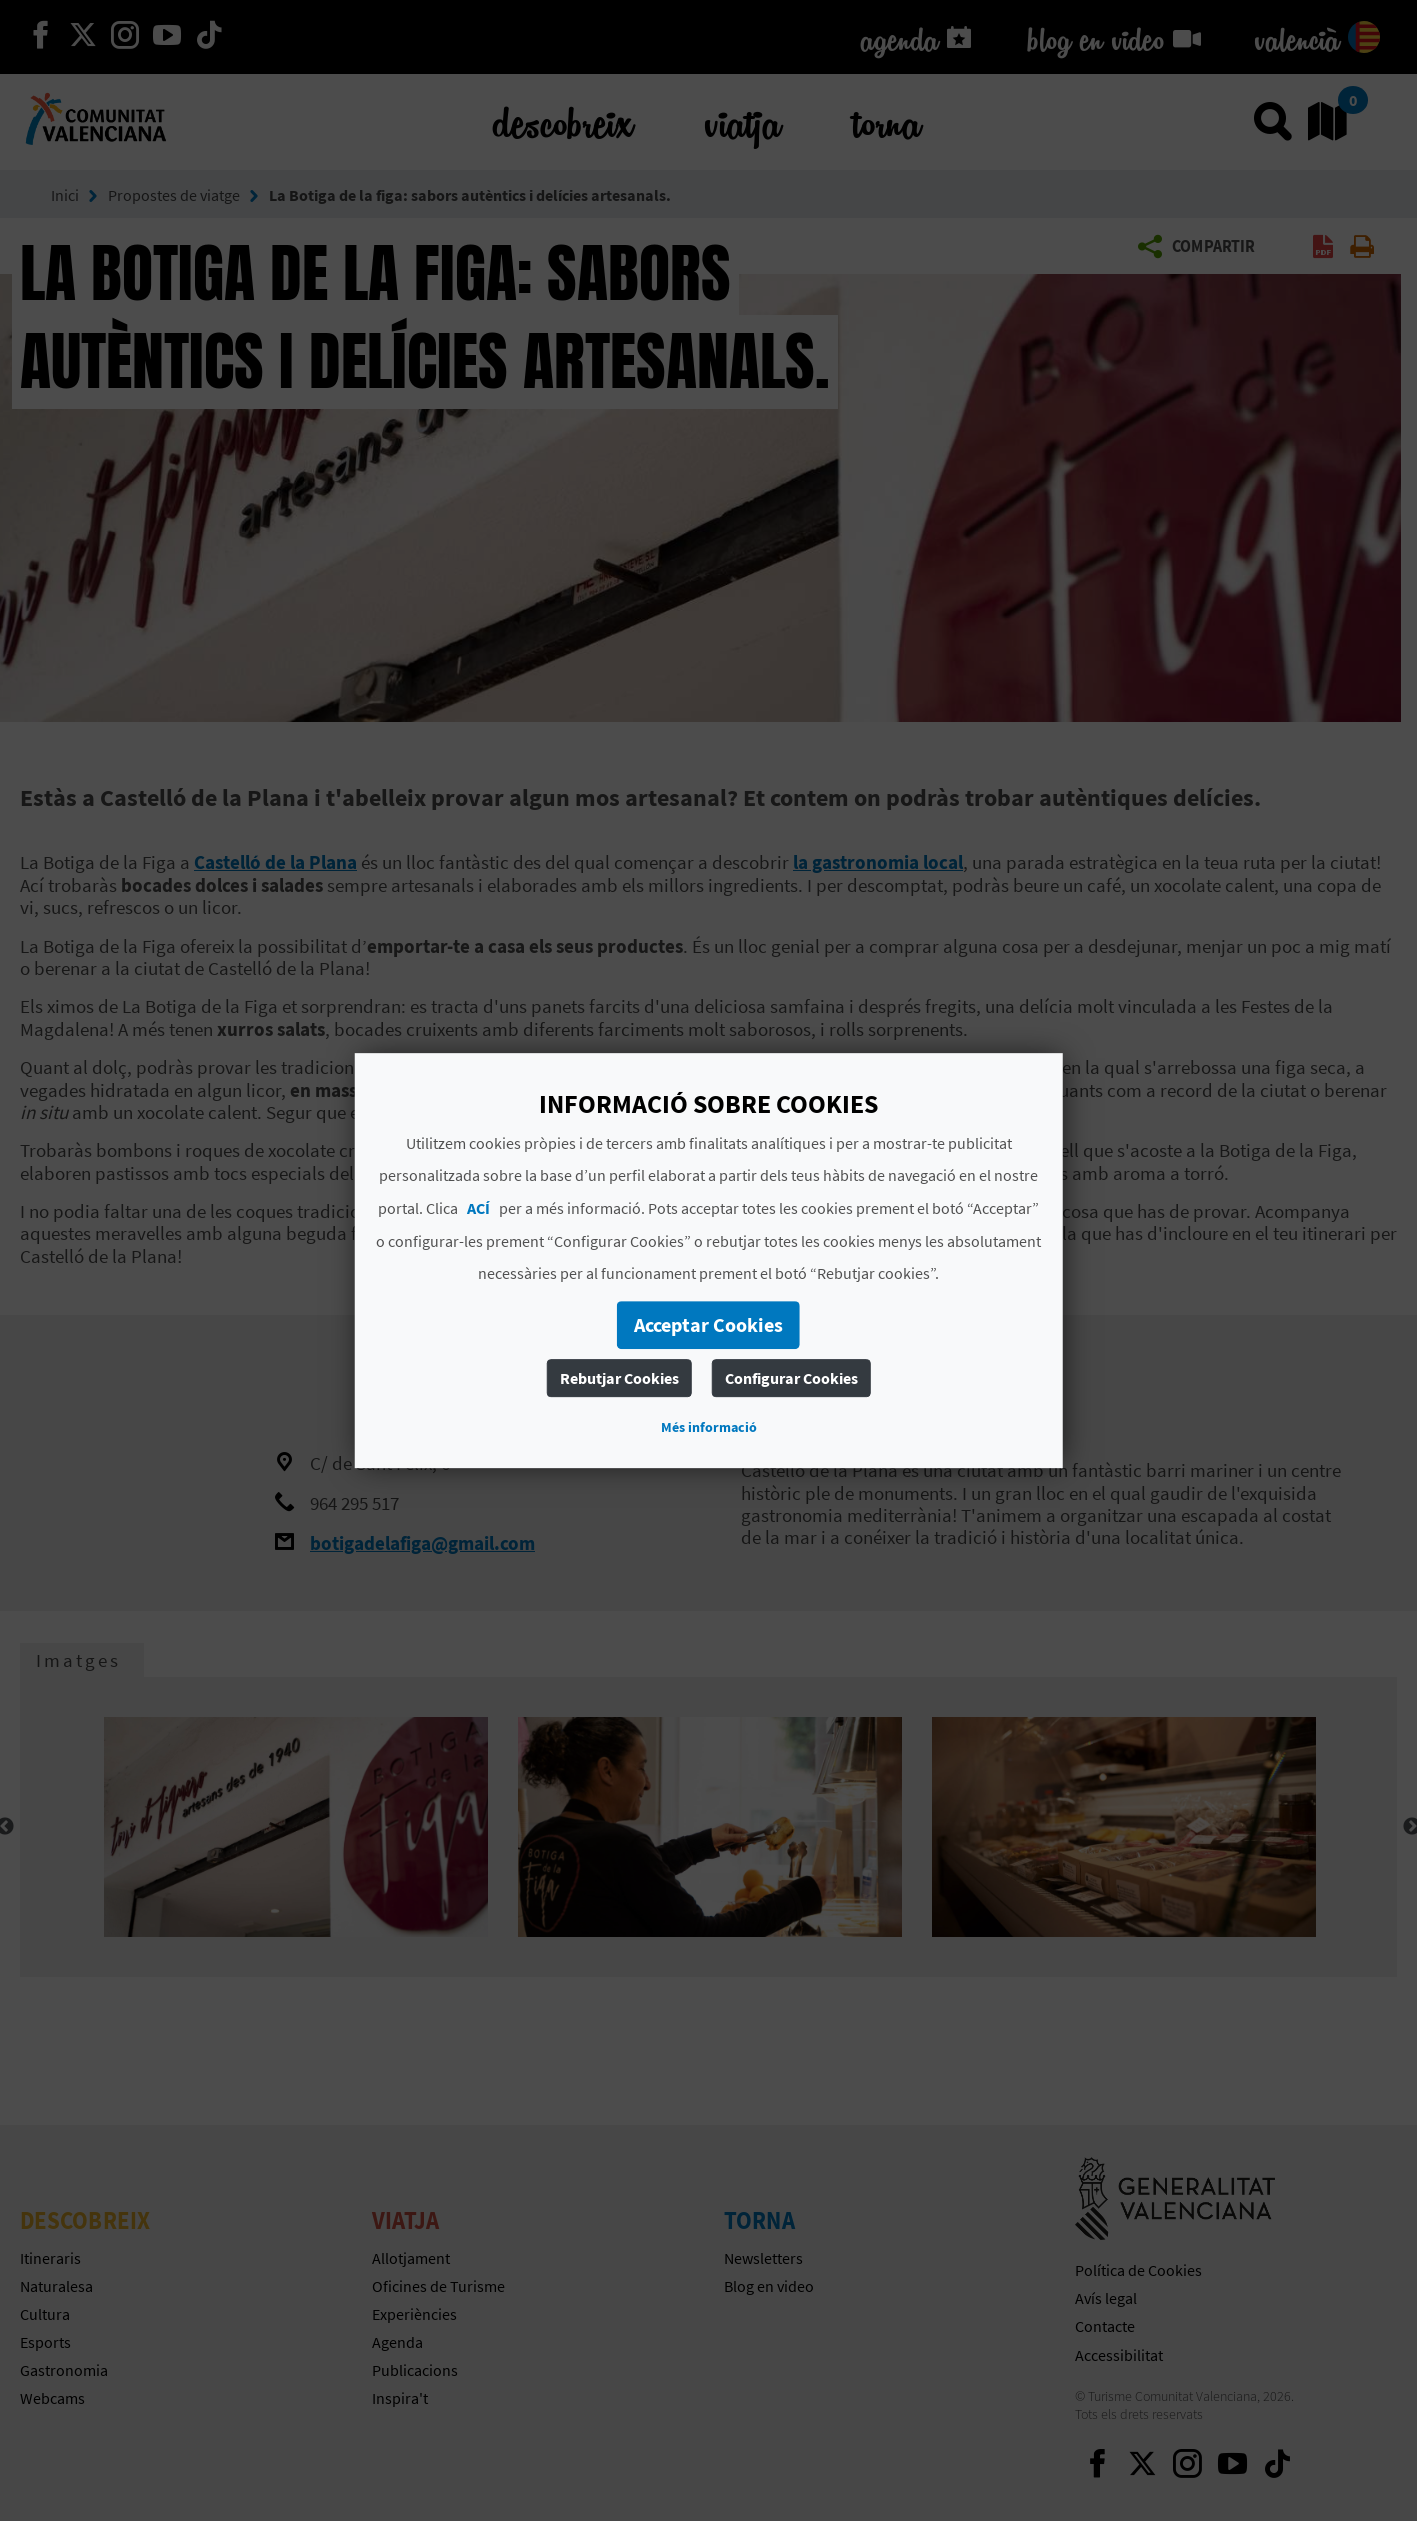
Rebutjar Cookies (619, 1378)
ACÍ (478, 1208)
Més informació (709, 1427)
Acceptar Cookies (708, 1324)
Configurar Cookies (791, 1378)
